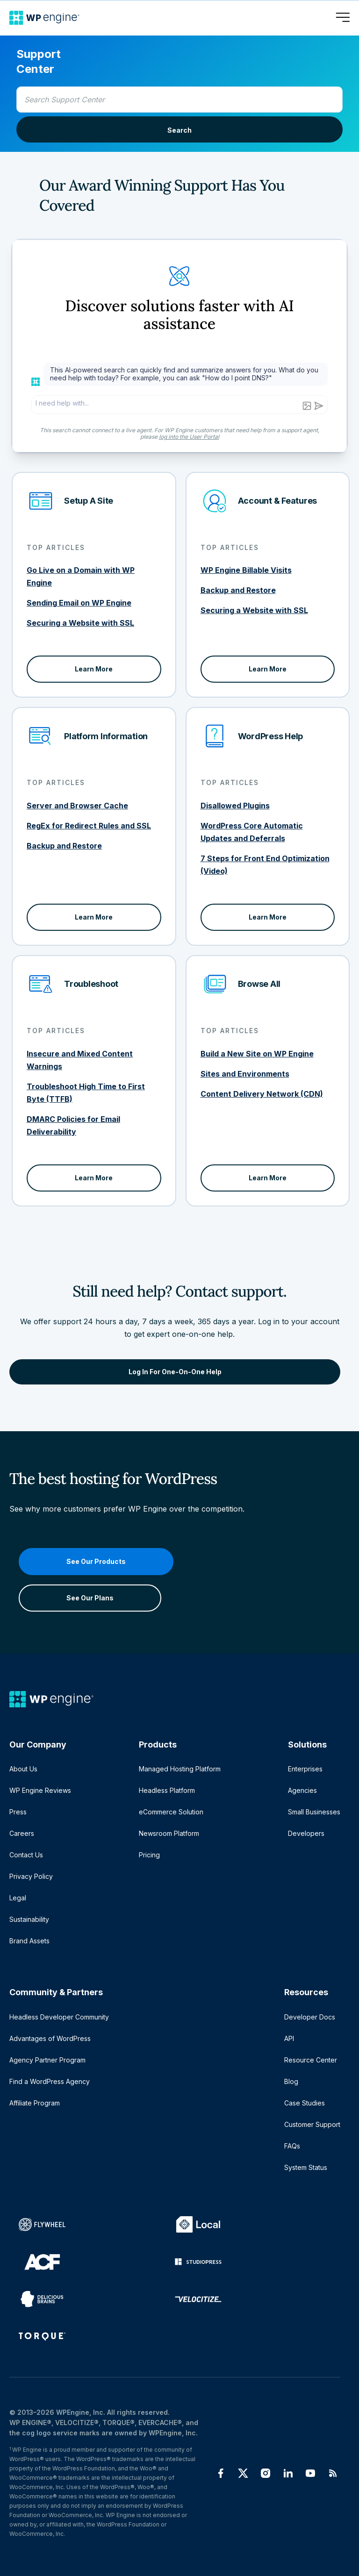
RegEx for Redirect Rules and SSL (89, 825)
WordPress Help (270, 736)
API (289, 2038)
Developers (306, 1833)
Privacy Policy (31, 1876)
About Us (23, 1769)
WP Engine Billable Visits (246, 570)
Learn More (94, 669)
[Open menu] (342, 18)
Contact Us (26, 1855)
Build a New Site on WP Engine (257, 1053)
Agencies (302, 1790)
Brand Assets (29, 1941)
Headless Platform (167, 1790)
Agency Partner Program (47, 2060)
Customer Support (312, 2124)
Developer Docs (309, 2017)
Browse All (259, 984)
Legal (17, 1898)
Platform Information (106, 736)
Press (18, 1812)
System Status (305, 2167)
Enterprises (305, 1769)
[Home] (44, 18)
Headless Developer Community (59, 2017)
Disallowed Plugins (235, 805)
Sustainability (29, 1919)
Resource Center (310, 2060)
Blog (291, 2081)
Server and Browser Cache (77, 805)
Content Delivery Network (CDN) (262, 1094)
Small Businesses (314, 1812)
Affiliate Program (34, 2103)
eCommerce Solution (171, 1812)
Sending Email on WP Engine (79, 602)
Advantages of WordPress (50, 2038)
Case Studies (304, 2103)
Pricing (149, 1855)
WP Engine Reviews (40, 1790)
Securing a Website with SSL (80, 623)
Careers (21, 1833)
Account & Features (277, 501)
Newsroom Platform (169, 1833)
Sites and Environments (245, 1073)
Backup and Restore (238, 590)
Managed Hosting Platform (180, 1769)
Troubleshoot (91, 984)
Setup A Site (88, 501)
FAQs (292, 2146)
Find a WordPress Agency (49, 2081)
